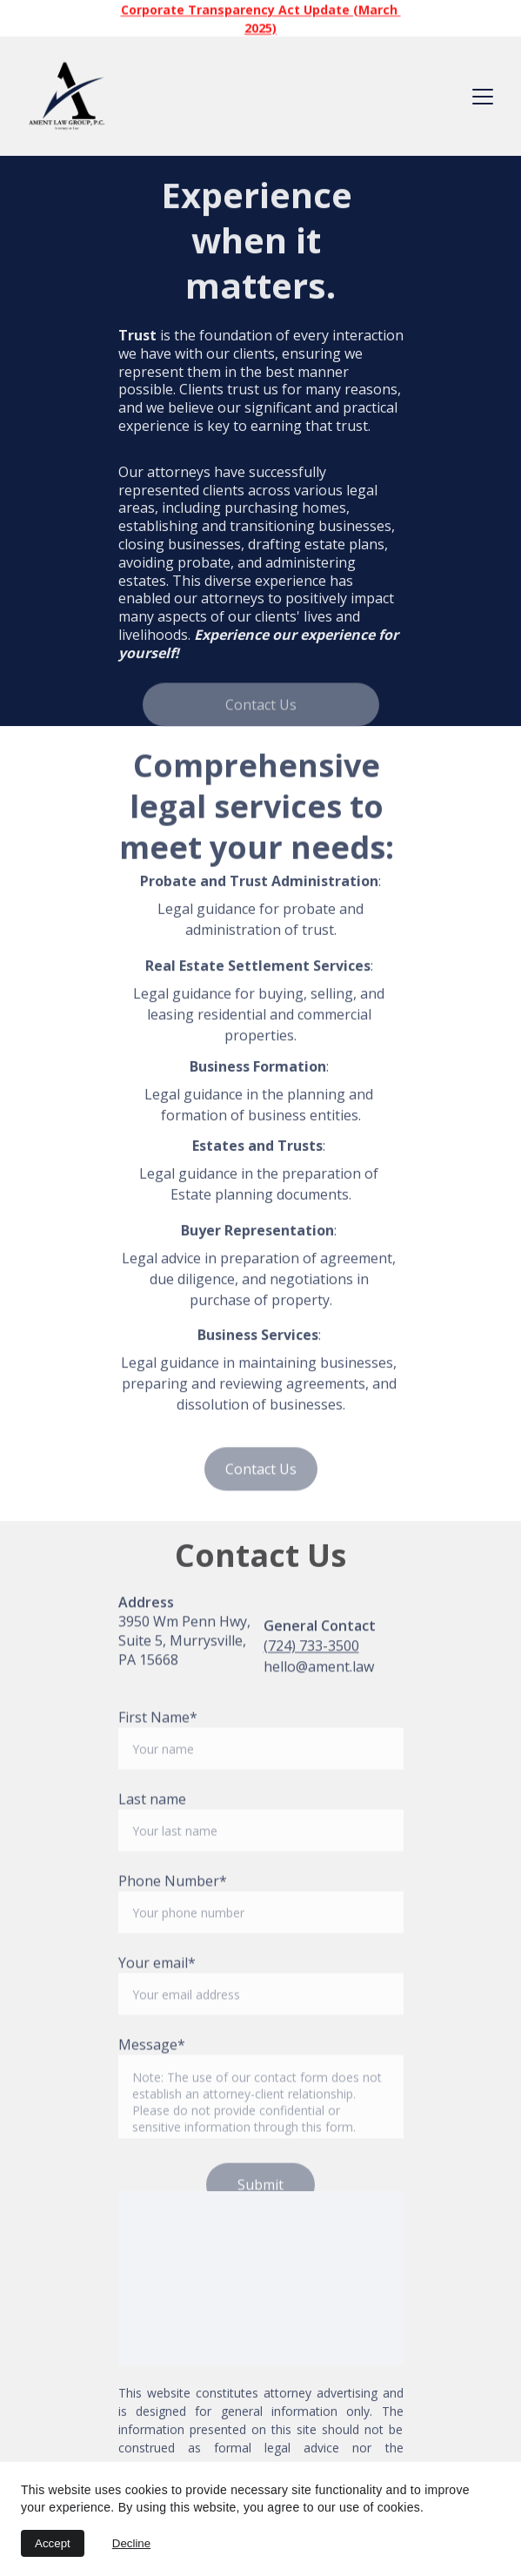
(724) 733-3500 (311, 1649)
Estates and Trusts (257, 1150)
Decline (131, 2543)
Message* (151, 2072)
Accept (52, 2543)
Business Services (257, 1339)
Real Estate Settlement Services (258, 970)
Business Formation (258, 1070)
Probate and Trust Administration (259, 885)
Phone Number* (172, 1909)
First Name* (157, 1745)
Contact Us (261, 706)
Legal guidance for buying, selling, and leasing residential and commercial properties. (260, 1019)
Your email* (157, 1991)
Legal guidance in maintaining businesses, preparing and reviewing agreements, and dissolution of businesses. (260, 1388)
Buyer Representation (257, 1235)
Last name (152, 1827)
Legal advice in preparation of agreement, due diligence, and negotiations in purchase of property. (260, 1284)
